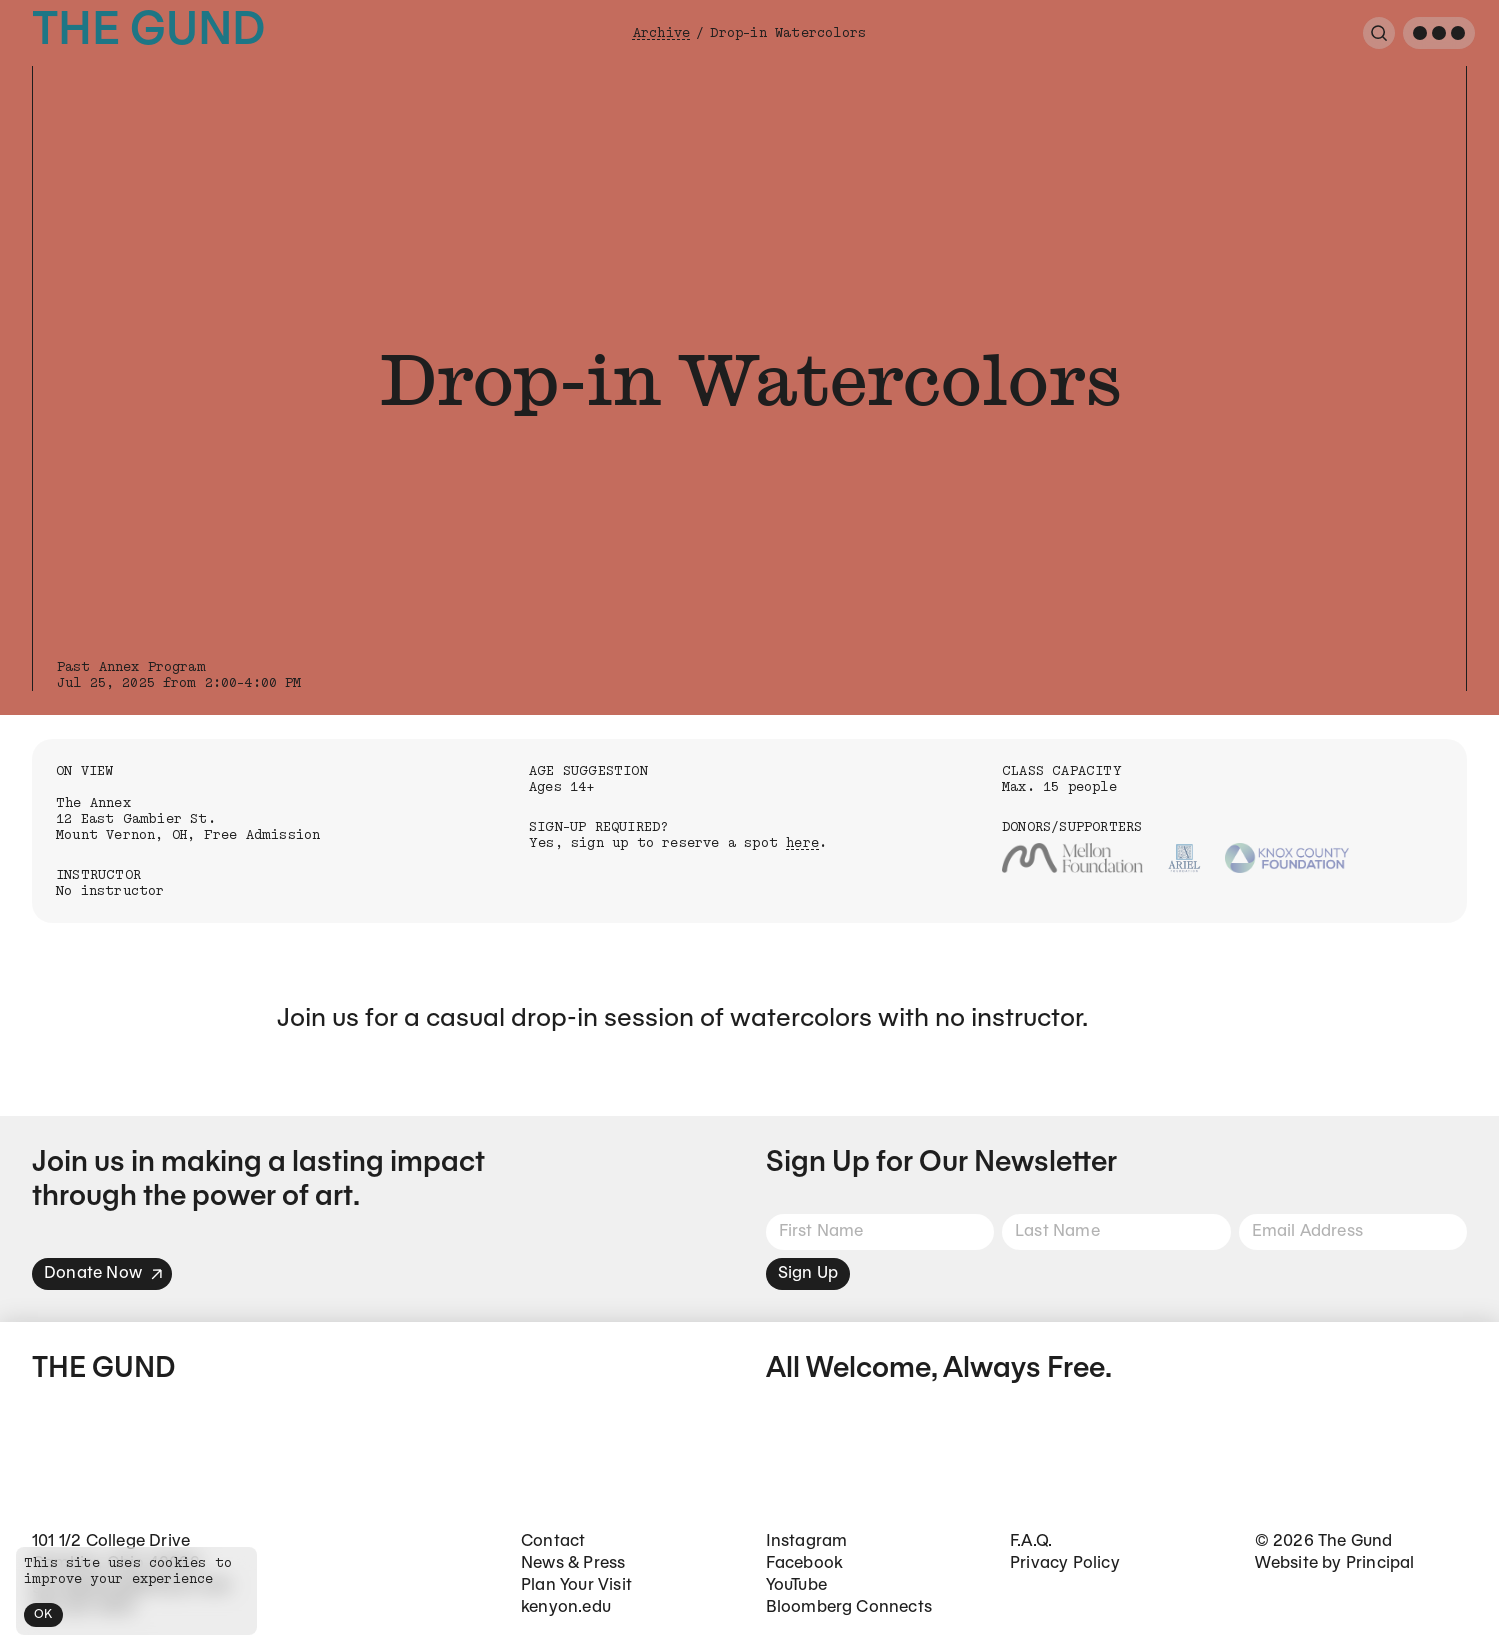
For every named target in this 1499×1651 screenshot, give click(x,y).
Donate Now (104, 1273)
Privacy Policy (1065, 1563)
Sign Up (808, 1273)
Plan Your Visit (576, 1585)
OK (43, 1614)
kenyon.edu (566, 1607)
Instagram (807, 1541)
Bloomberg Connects (849, 1607)
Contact (553, 1541)
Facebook (805, 1563)
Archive (661, 33)
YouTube (796, 1585)
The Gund (148, 32)
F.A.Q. (1031, 1541)
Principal (1380, 1563)
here (802, 843)
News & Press (573, 1563)
